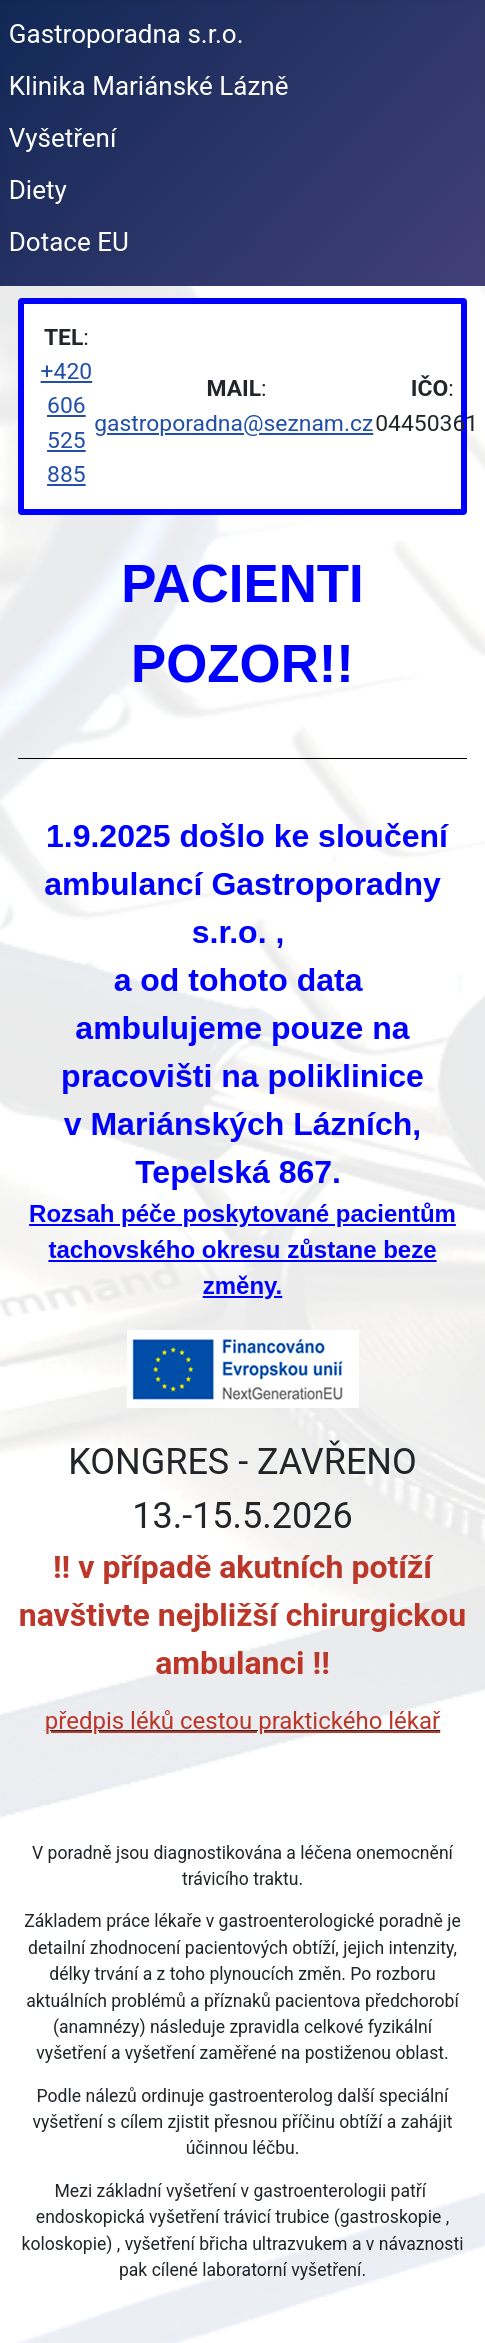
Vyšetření (63, 138)
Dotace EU (69, 242)
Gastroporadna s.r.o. (126, 34)
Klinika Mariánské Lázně (149, 86)
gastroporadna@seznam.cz (233, 423)
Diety (38, 190)
